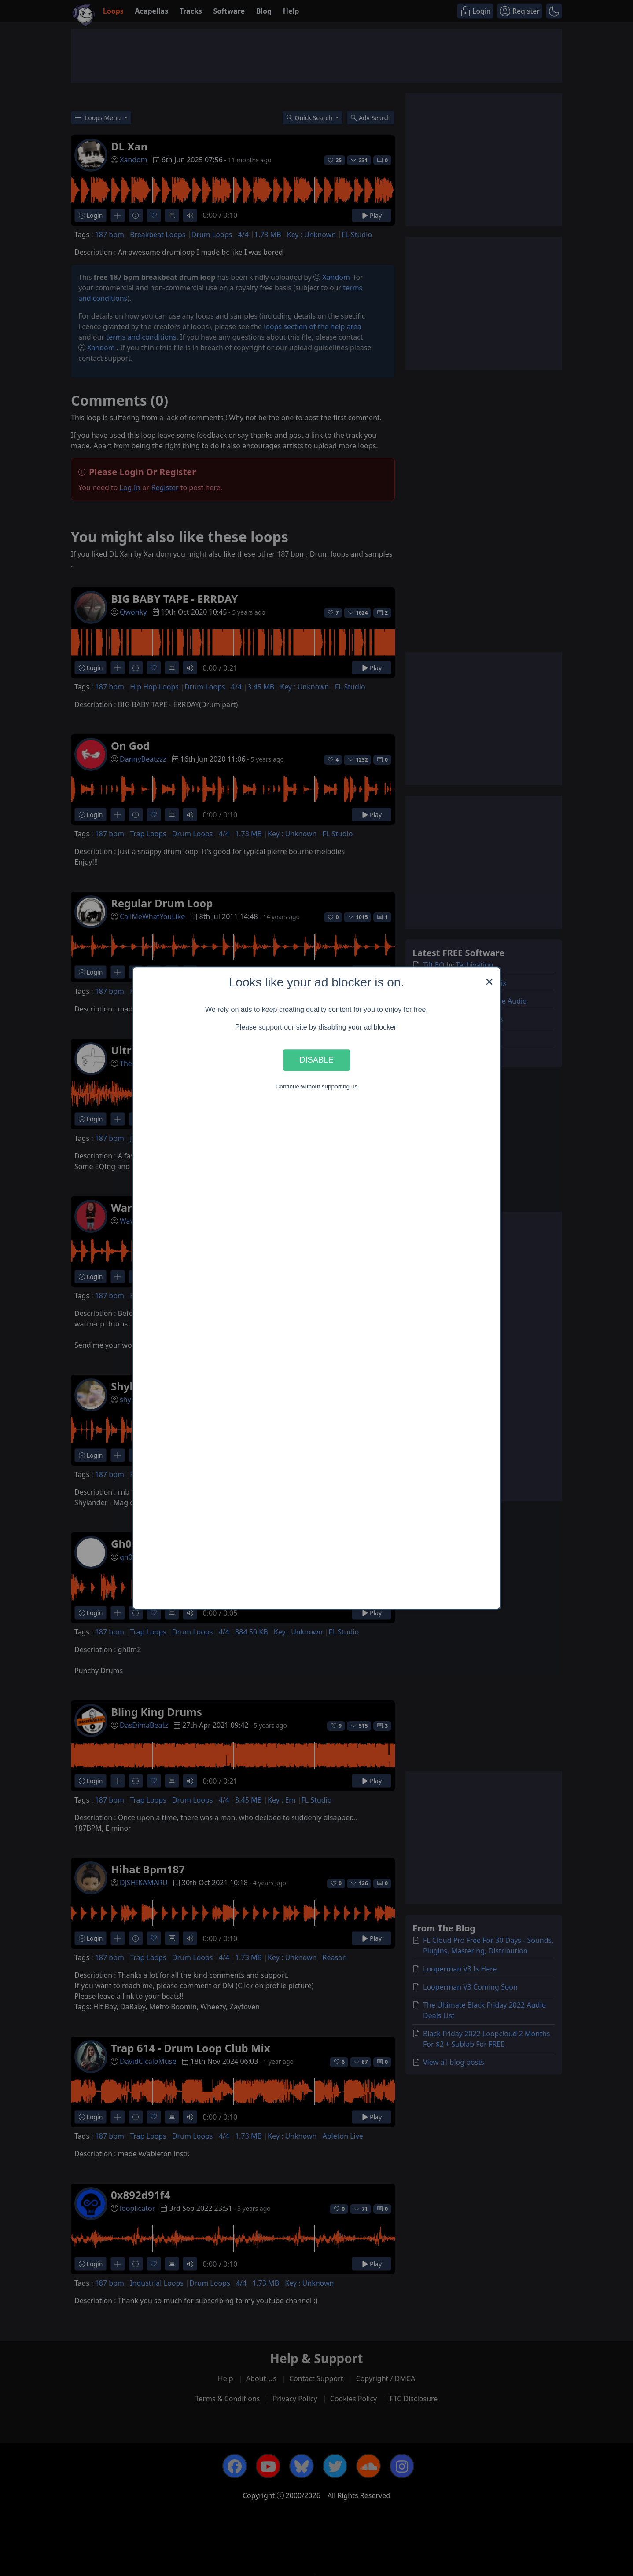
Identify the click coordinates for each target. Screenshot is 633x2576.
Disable (316, 1060)
